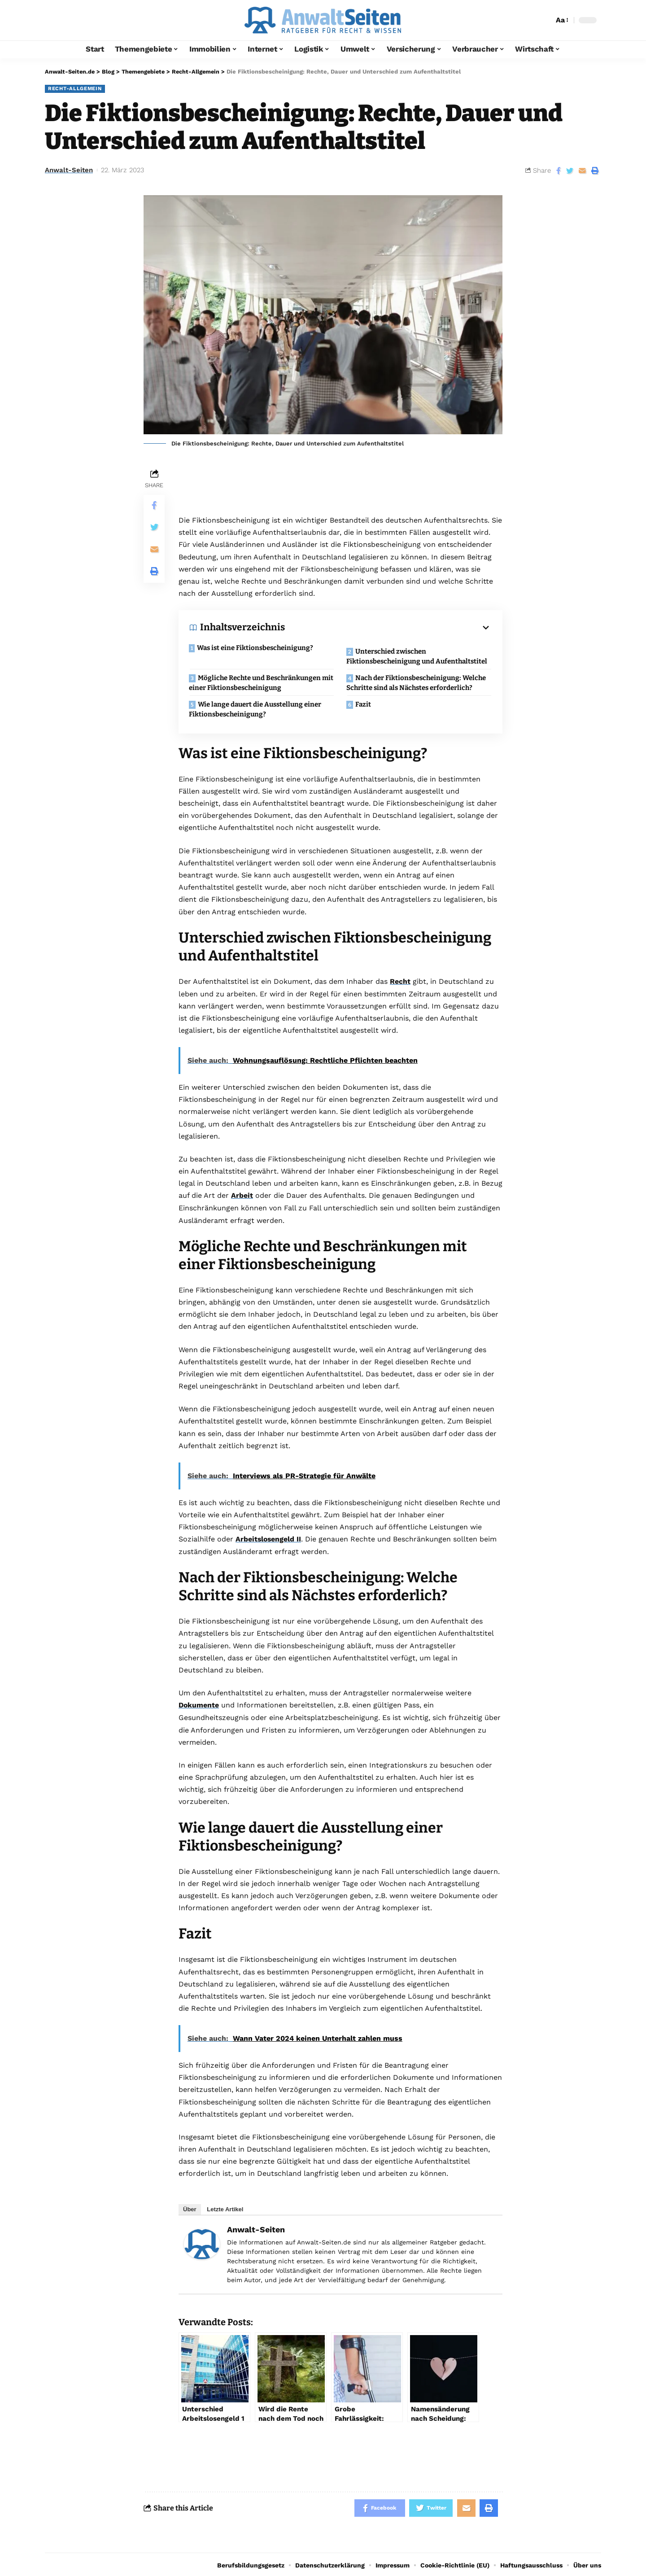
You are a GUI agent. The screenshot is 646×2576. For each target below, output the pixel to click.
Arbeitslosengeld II (269, 1538)
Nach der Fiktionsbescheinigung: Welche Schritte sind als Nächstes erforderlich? (417, 682)
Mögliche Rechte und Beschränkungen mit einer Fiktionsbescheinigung (256, 682)
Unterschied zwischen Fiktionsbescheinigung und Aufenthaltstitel (417, 656)
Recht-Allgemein (75, 88)
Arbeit (242, 1195)
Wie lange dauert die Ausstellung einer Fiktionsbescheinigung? (256, 709)
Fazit (364, 704)
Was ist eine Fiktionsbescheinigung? (256, 648)
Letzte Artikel (225, 2207)
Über (189, 2207)
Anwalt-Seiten (69, 170)
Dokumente (199, 1704)
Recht (400, 981)
